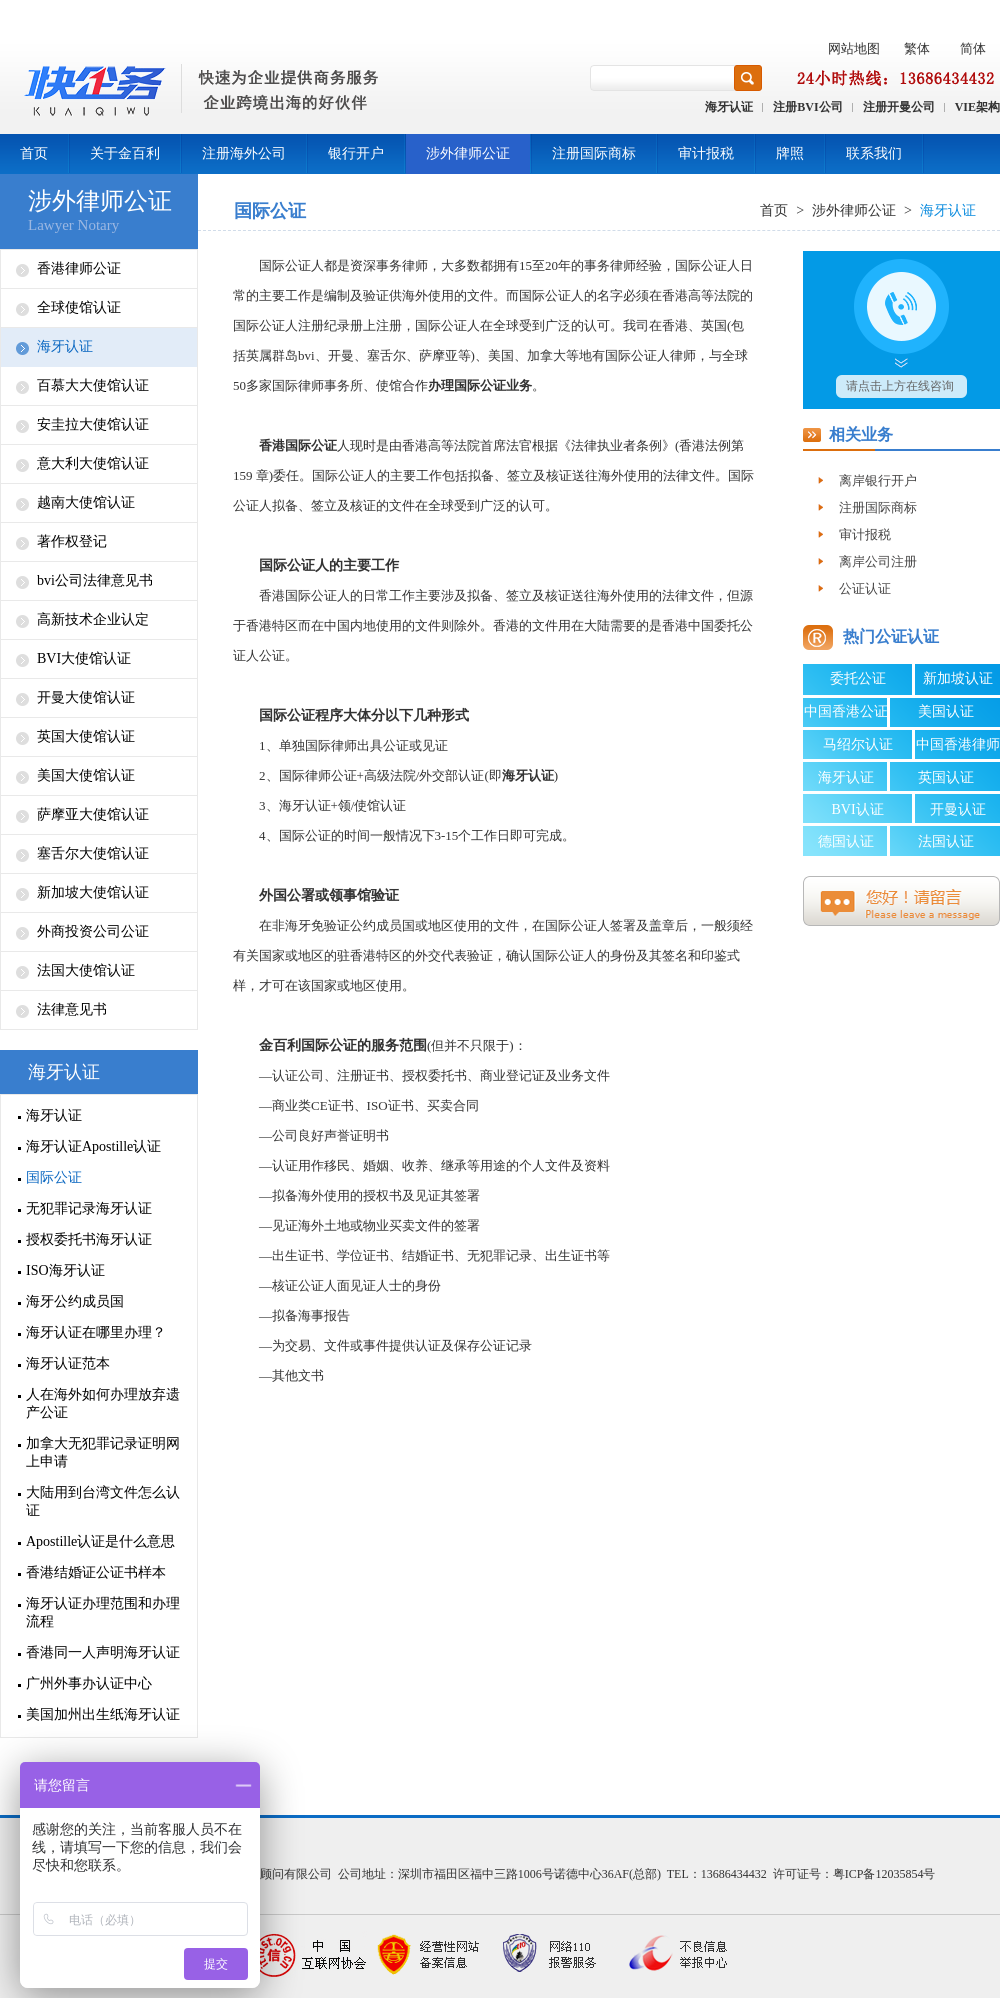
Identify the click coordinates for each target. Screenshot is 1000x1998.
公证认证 (865, 588)
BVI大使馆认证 (84, 658)
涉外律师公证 (468, 153)
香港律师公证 (79, 268)
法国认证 (946, 841)
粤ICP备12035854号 (884, 1874)
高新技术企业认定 (93, 619)
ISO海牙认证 (65, 1270)
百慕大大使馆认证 (93, 385)
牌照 (790, 153)
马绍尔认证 (858, 744)
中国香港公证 (846, 711)
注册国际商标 (594, 153)
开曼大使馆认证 (86, 697)
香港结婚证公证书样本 (96, 1572)
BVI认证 (857, 809)
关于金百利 (125, 153)
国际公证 (54, 1177)
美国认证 (946, 711)
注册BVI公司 (807, 107)
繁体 (917, 48)
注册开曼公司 (899, 107)
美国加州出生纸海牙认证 (103, 1714)
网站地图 (854, 48)
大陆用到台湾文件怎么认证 (103, 1501)
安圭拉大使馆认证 (93, 424)
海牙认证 (729, 107)
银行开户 (356, 153)
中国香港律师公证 (958, 748)
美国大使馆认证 (86, 775)
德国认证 (846, 841)
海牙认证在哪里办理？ (96, 1332)
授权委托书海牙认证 (89, 1239)
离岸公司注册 (878, 561)
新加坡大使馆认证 (93, 892)
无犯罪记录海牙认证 (89, 1208)
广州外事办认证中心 (89, 1683)
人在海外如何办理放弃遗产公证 (103, 1403)
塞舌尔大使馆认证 (93, 853)
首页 (34, 153)
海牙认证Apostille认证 (93, 1146)
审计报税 (706, 153)
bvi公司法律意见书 (95, 580)
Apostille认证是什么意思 (100, 1541)
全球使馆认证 (79, 307)
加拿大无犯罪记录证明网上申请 (103, 1452)
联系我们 (874, 153)
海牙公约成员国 (75, 1301)
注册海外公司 (244, 153)
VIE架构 (977, 107)
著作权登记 (72, 541)
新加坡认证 (958, 678)
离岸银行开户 (878, 480)
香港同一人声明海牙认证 (103, 1652)
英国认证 (946, 777)
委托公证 (858, 678)
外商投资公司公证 (93, 931)
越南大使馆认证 (86, 502)
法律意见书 (72, 1009)
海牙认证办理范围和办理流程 (103, 1612)
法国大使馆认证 (86, 970)
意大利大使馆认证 (93, 463)
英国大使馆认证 (86, 736)
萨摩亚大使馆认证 (93, 814)
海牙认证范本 (68, 1363)
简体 (973, 48)
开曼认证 (958, 809)
